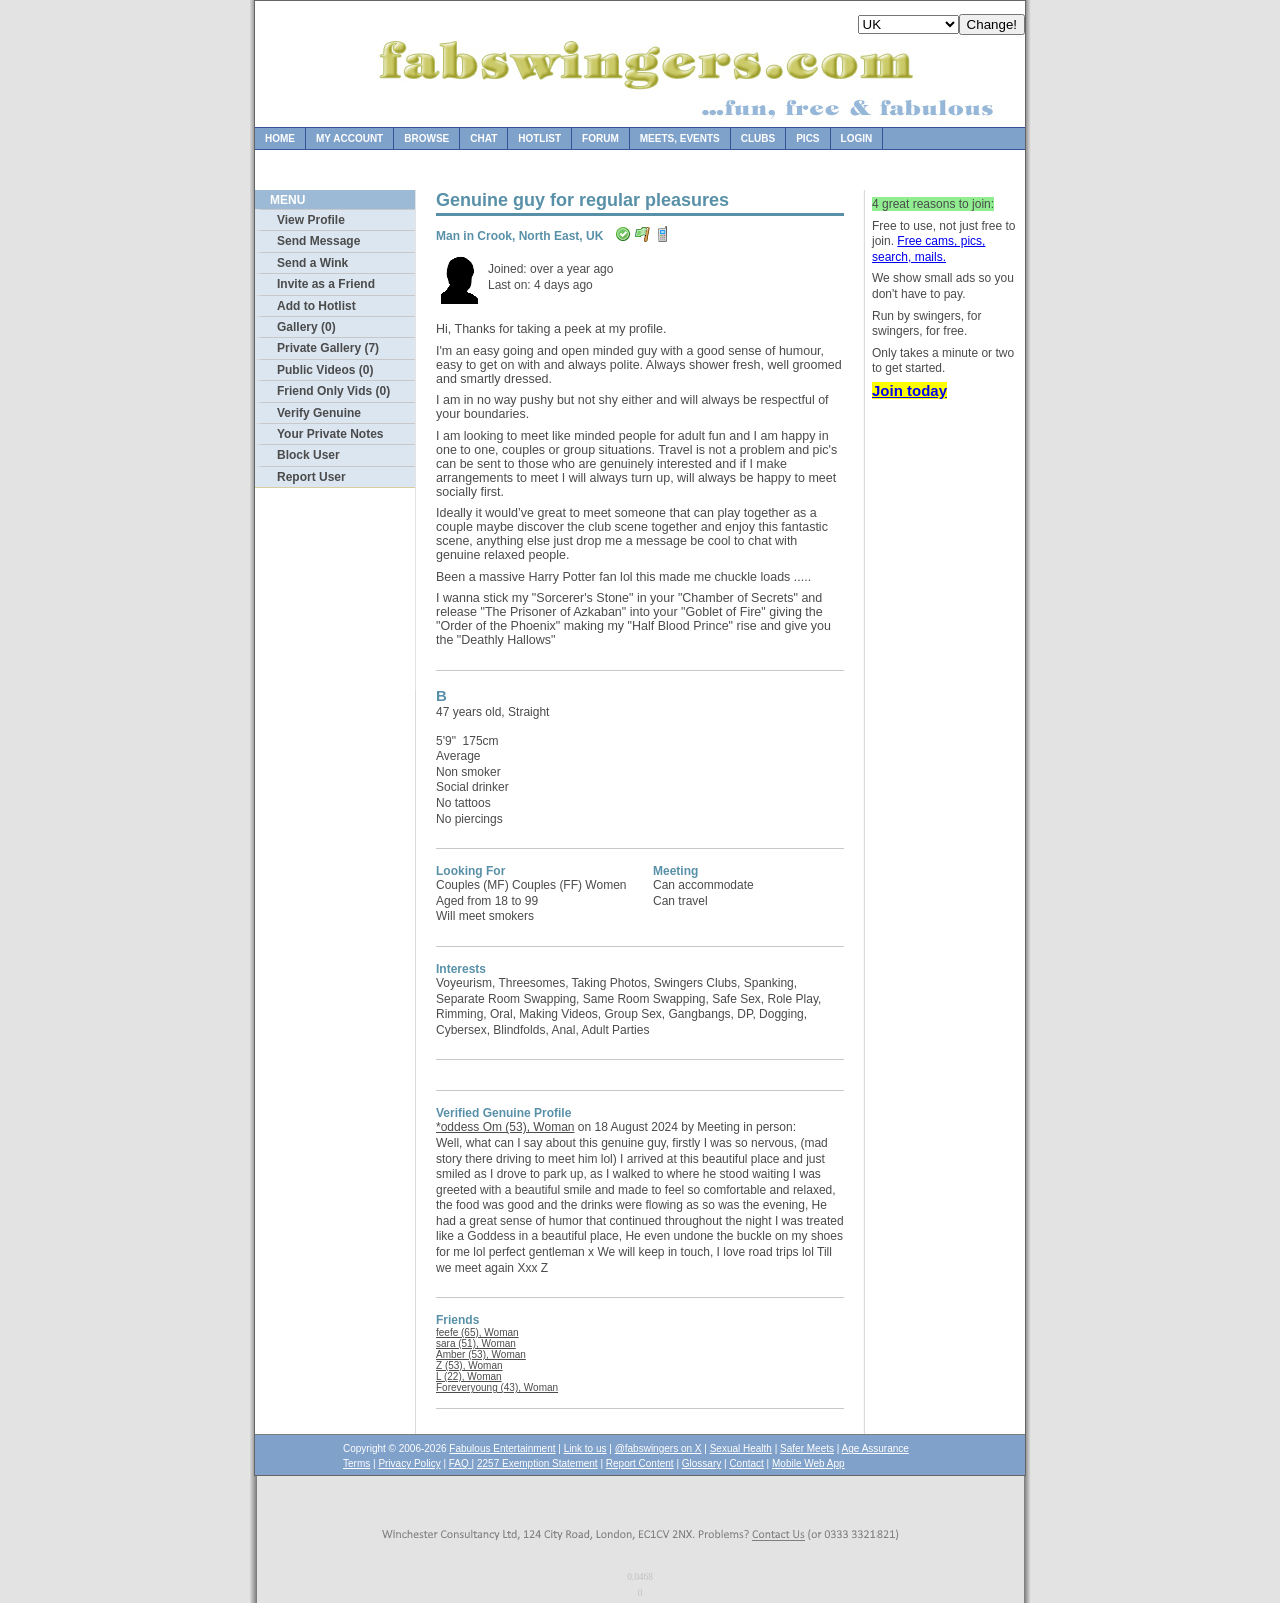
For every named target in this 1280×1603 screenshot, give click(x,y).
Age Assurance (875, 1448)
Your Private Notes (330, 434)
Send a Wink (312, 263)
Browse (426, 138)
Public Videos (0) (325, 370)
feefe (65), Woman (477, 1332)
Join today (909, 390)
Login (857, 138)
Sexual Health (741, 1448)
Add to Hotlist (316, 306)
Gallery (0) (306, 327)
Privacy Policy (409, 1463)
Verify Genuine (319, 413)
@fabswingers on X (658, 1448)
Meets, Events (680, 138)
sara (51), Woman (476, 1343)
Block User (308, 455)
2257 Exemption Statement (537, 1463)
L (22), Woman (469, 1376)
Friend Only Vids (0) (333, 391)
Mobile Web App (808, 1463)
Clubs (758, 138)
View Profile (311, 220)
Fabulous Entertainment (502, 1448)
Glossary (701, 1463)
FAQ (460, 1463)
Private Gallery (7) (328, 348)
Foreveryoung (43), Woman (497, 1387)
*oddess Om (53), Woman (505, 1127)
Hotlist (539, 138)
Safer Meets (807, 1448)
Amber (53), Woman (481, 1354)
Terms (356, 1463)
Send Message (318, 241)
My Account (349, 138)
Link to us (585, 1448)
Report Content (640, 1463)
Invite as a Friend (326, 284)
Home (280, 138)
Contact (746, 1463)
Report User (311, 477)
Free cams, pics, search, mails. (928, 249)
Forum (600, 138)
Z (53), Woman (469, 1365)
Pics (807, 138)
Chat (483, 138)
